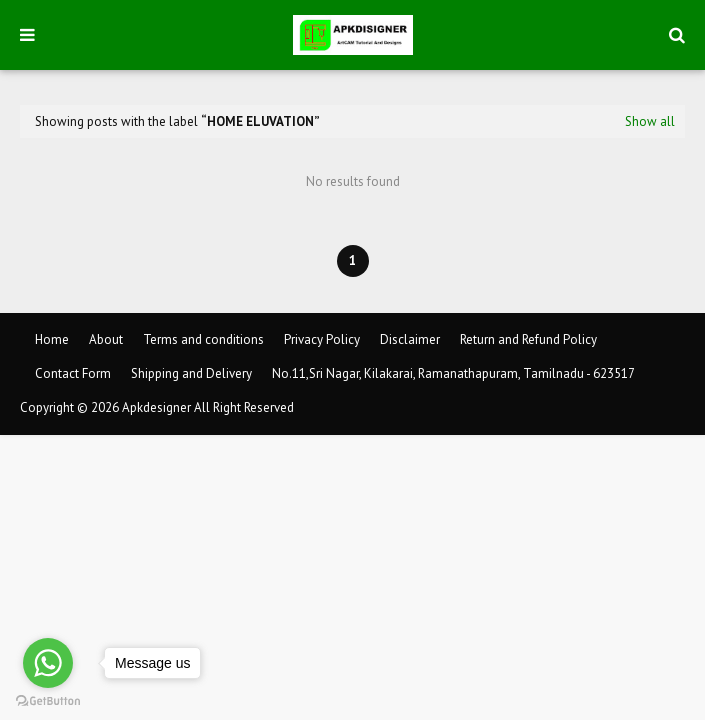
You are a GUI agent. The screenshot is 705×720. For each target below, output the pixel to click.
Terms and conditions (203, 339)
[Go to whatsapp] (48, 663)
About (106, 339)
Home (52, 339)
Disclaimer (410, 339)
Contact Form (73, 373)
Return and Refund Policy (528, 339)
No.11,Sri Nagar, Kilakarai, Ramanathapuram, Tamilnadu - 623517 (453, 373)
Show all (650, 121)
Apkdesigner (156, 407)
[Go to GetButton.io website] (48, 700)
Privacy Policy (322, 339)
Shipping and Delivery (191, 373)
